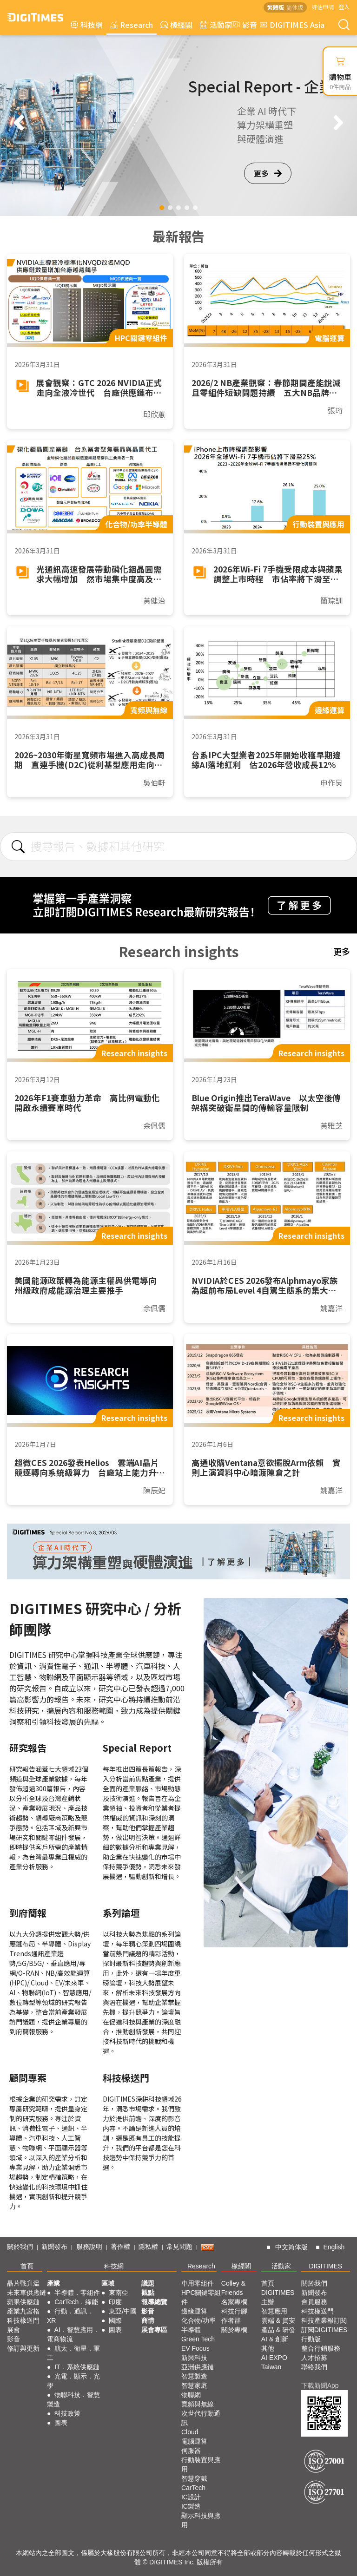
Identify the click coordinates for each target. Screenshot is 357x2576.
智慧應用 (274, 2311)
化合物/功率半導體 (198, 2325)
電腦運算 (194, 2441)
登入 (344, 7)
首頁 (26, 2266)
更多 (268, 173)
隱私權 (148, 2246)
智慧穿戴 (194, 2478)
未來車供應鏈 (26, 2292)
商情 (147, 2320)
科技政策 (67, 2413)
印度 (115, 2302)
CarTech (193, 2487)
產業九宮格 (23, 2311)
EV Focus (195, 2348)
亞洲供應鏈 (197, 2367)
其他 (267, 2348)
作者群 (231, 2320)
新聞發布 (54, 2246)
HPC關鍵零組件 (201, 2297)
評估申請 (322, 7)
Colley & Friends (233, 2288)
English (333, 2247)
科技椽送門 (23, 2320)
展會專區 (154, 2329)
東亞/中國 (123, 2311)
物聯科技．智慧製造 (73, 2399)
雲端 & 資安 (278, 2320)
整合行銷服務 (320, 2348)
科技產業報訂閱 (324, 2320)
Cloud (189, 2432)
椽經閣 (176, 24)
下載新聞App (320, 2385)
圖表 (60, 2422)
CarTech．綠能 (76, 2302)
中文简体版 (291, 2247)
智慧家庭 (194, 2385)
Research (131, 24)
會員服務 (314, 2302)
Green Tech (198, 2339)
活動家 (216, 24)
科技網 (87, 24)
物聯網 (191, 2395)
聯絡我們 (314, 2367)
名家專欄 (234, 2302)
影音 (243, 24)
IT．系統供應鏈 (76, 2367)
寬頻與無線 (197, 2404)
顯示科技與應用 (200, 2520)
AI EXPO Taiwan (274, 2362)
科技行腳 (234, 2311)
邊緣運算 (194, 2311)
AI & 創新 (274, 2339)
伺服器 (191, 2450)
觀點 (147, 2292)
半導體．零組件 (77, 2292)
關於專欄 (234, 2329)
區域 (107, 2283)
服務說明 (89, 2246)
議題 (147, 2283)
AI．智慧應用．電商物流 (73, 2334)
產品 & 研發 (278, 2329)
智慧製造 (194, 2376)
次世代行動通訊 (200, 2418)
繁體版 (275, 7)
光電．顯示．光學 (73, 2380)
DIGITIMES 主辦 (278, 2297)
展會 (13, 2329)
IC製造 (191, 2506)
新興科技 (194, 2357)
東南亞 (118, 2292)
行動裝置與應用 (200, 2464)
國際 (115, 2320)
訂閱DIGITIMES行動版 (324, 2334)
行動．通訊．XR (70, 2315)
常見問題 (179, 2246)
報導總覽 (154, 2302)
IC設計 (191, 2497)
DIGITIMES (326, 2266)
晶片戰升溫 (23, 2283)
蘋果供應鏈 (23, 2302)
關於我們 (20, 2246)
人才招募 (314, 2357)
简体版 (294, 7)
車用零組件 (197, 2283)
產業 (53, 2283)
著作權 (120, 2246)
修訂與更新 (23, 2348)
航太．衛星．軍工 (73, 2353)
